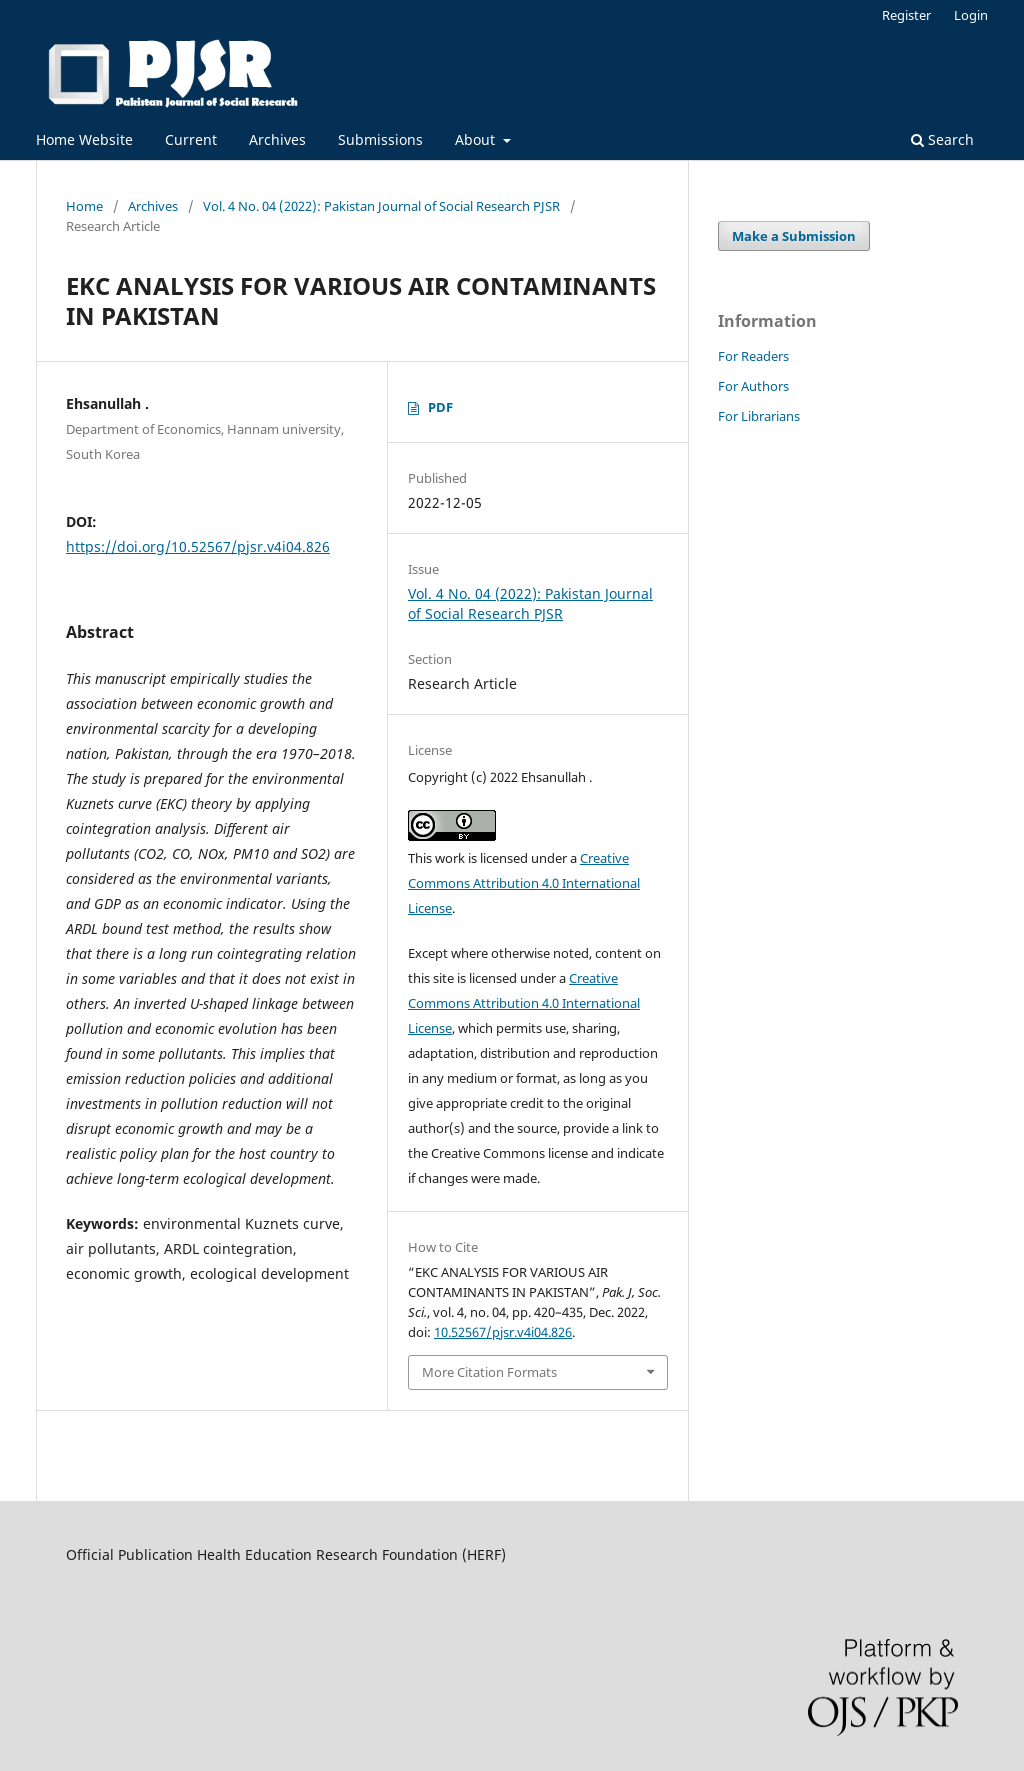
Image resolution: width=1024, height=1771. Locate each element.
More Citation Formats (489, 1372)
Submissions (380, 139)
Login (971, 15)
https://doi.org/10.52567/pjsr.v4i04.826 (198, 546)
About (477, 139)
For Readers (753, 356)
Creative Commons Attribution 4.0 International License (524, 883)
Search (942, 139)
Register (906, 15)
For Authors (753, 386)
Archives (277, 139)
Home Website (84, 139)
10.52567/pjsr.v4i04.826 (503, 1332)
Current (191, 139)
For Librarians (759, 416)
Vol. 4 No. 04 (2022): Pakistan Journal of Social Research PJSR (381, 206)
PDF (440, 407)
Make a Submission (794, 236)
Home (84, 206)
